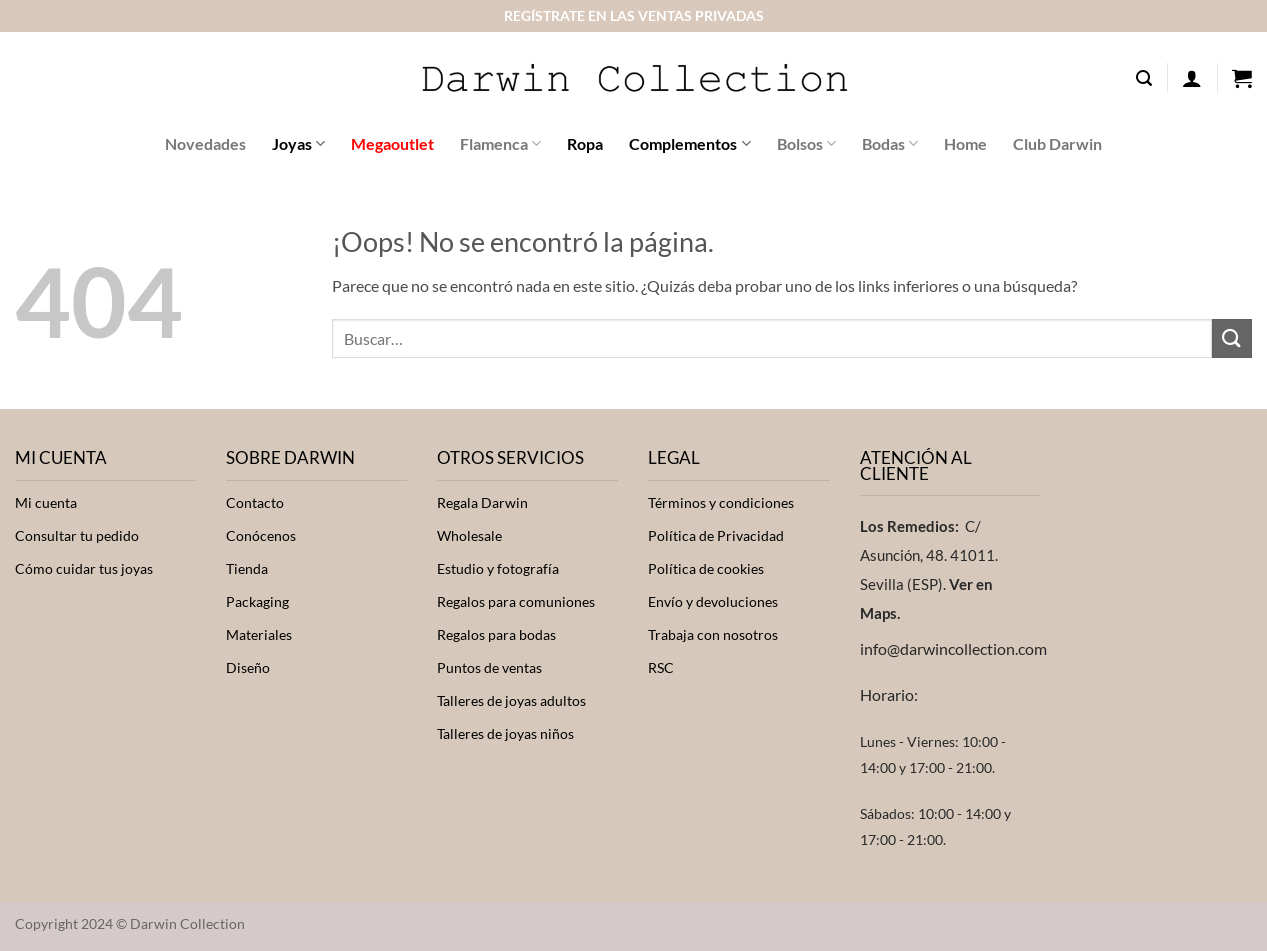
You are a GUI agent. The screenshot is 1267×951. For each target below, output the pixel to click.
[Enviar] (1232, 338)
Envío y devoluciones (713, 602)
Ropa (585, 143)
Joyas (298, 144)
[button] (1144, 78)
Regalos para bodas (496, 635)
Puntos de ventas (489, 668)
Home (965, 143)
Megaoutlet (392, 143)
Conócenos (261, 536)
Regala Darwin (482, 503)
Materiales (259, 635)
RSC (661, 668)
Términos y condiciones (721, 503)
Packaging (257, 602)
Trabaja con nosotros (713, 635)
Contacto (255, 503)
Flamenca (500, 144)
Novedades (205, 143)
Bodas (890, 144)
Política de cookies (706, 569)
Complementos (689, 144)
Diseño (248, 668)
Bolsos (806, 144)
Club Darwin (1057, 143)
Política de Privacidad (716, 536)
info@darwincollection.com (953, 648)
